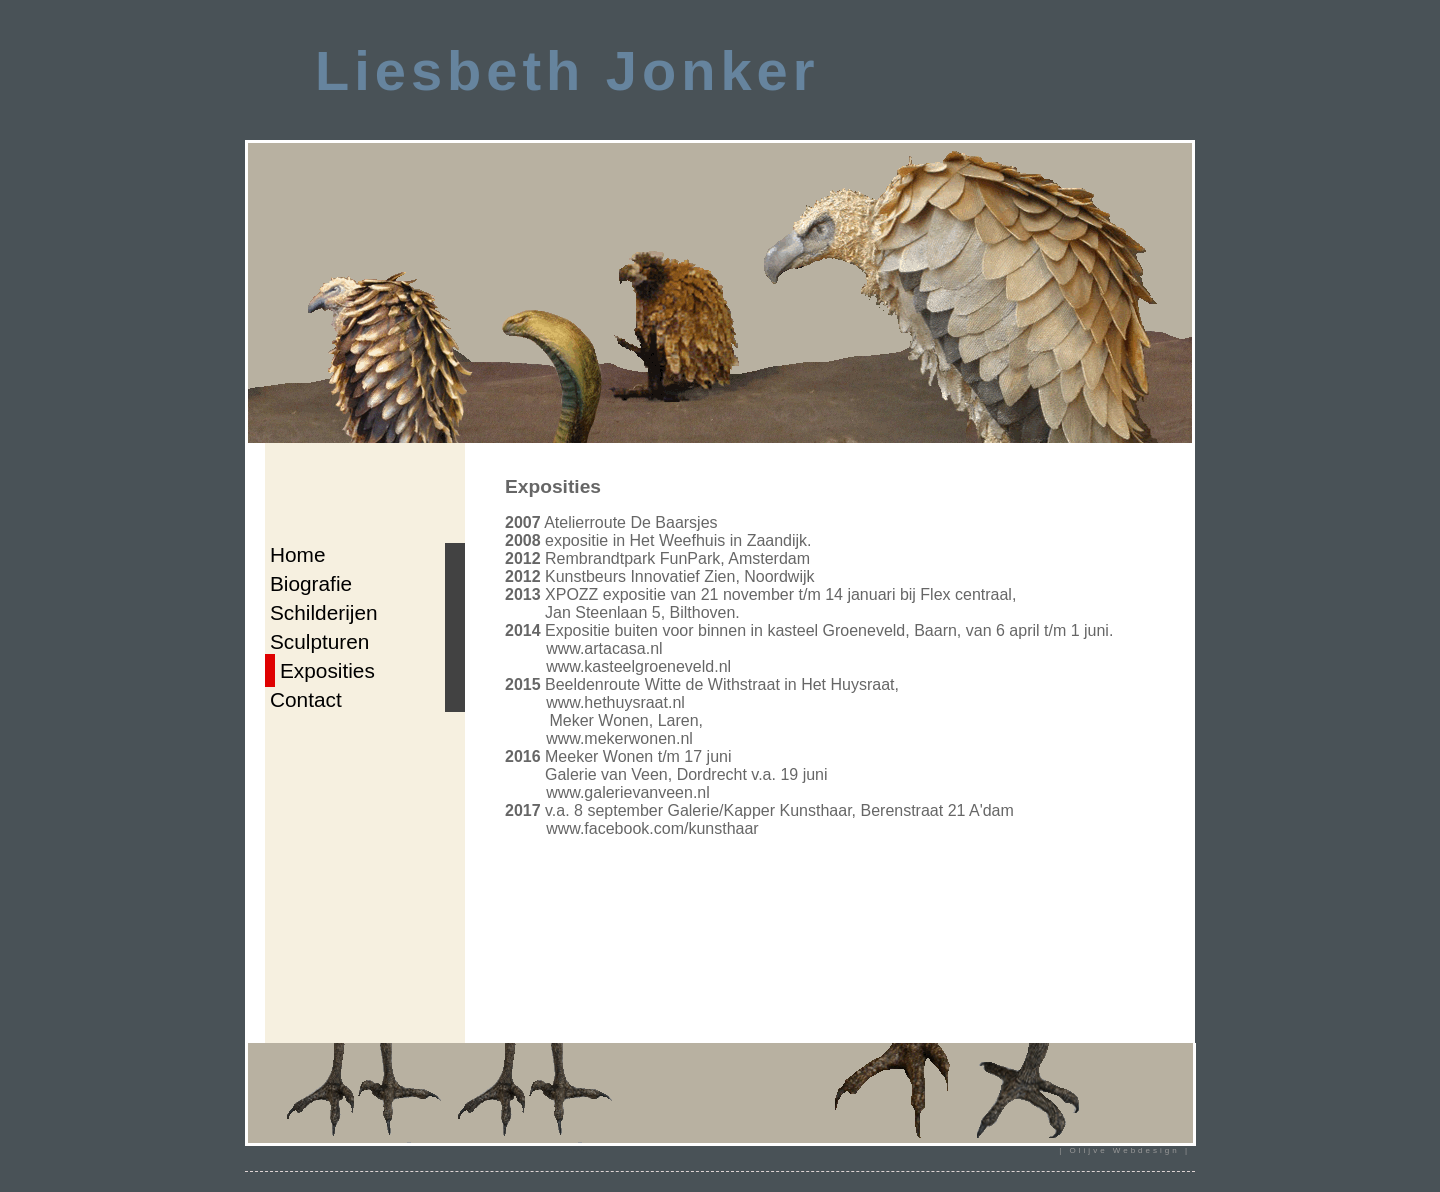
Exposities (327, 670)
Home (297, 554)
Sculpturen (319, 641)
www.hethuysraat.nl (615, 702)
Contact (306, 699)
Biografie (311, 583)
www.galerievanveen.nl (628, 792)
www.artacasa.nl (604, 648)
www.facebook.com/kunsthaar (652, 828)
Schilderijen (324, 612)
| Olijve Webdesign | (1124, 1150)
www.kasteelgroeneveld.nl (638, 666)
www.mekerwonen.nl (619, 738)
